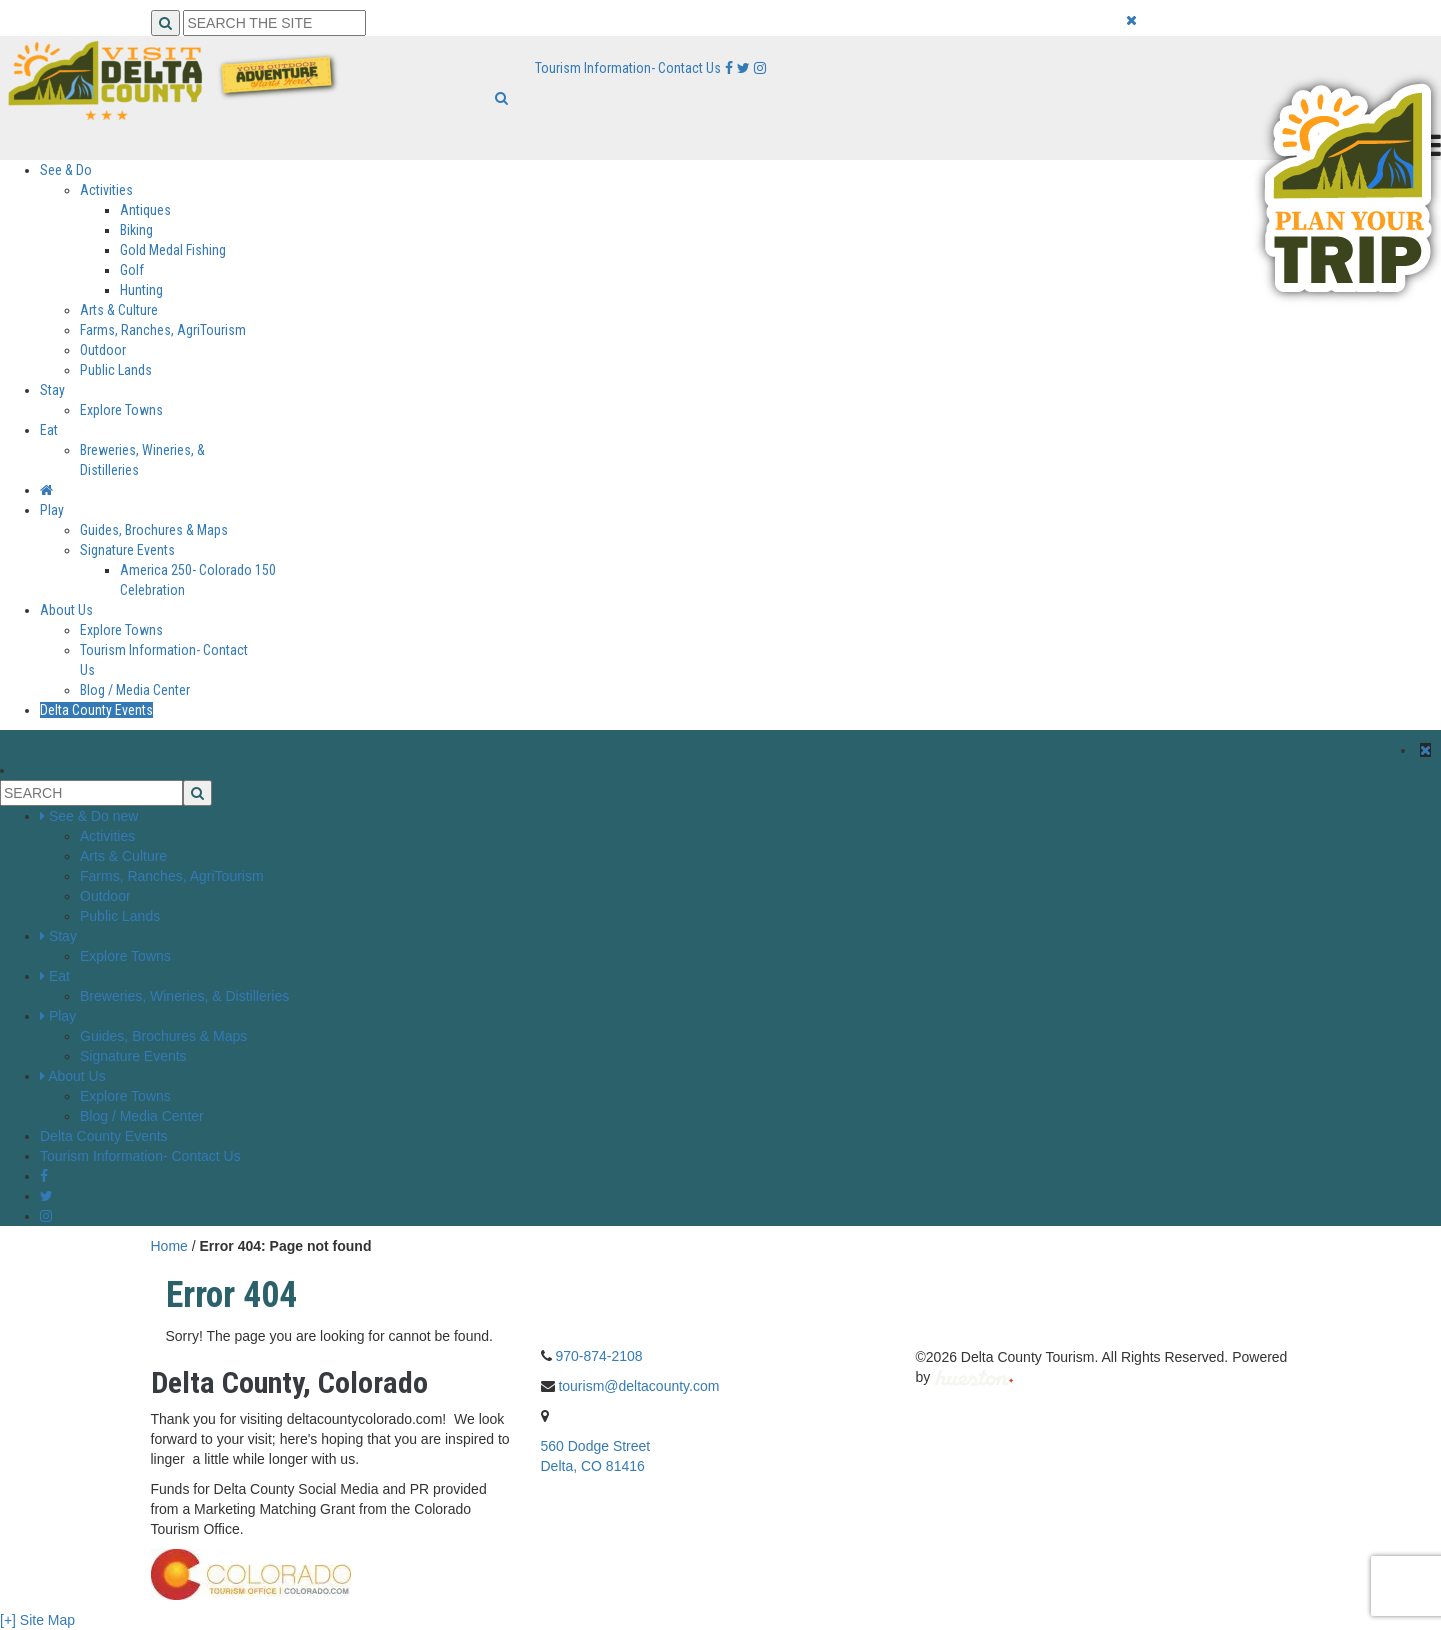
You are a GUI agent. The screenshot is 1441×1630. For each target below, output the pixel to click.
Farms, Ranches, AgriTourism (163, 330)
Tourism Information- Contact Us (628, 68)
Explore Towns (121, 410)
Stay (52, 390)
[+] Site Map (37, 1620)
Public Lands (116, 370)
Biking (136, 230)
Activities (106, 190)
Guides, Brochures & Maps (154, 530)
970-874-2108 (598, 1356)
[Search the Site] (274, 23)
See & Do (66, 170)
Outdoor (103, 350)
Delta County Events (96, 710)
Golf (132, 270)
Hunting (141, 290)
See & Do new (94, 816)
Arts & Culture (119, 310)
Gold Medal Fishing (173, 250)
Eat (49, 430)
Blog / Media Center (135, 690)
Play (52, 510)
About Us (66, 610)
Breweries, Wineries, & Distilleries (184, 996)
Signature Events (127, 550)
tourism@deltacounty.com (638, 1386)
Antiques (145, 210)
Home (169, 1246)
